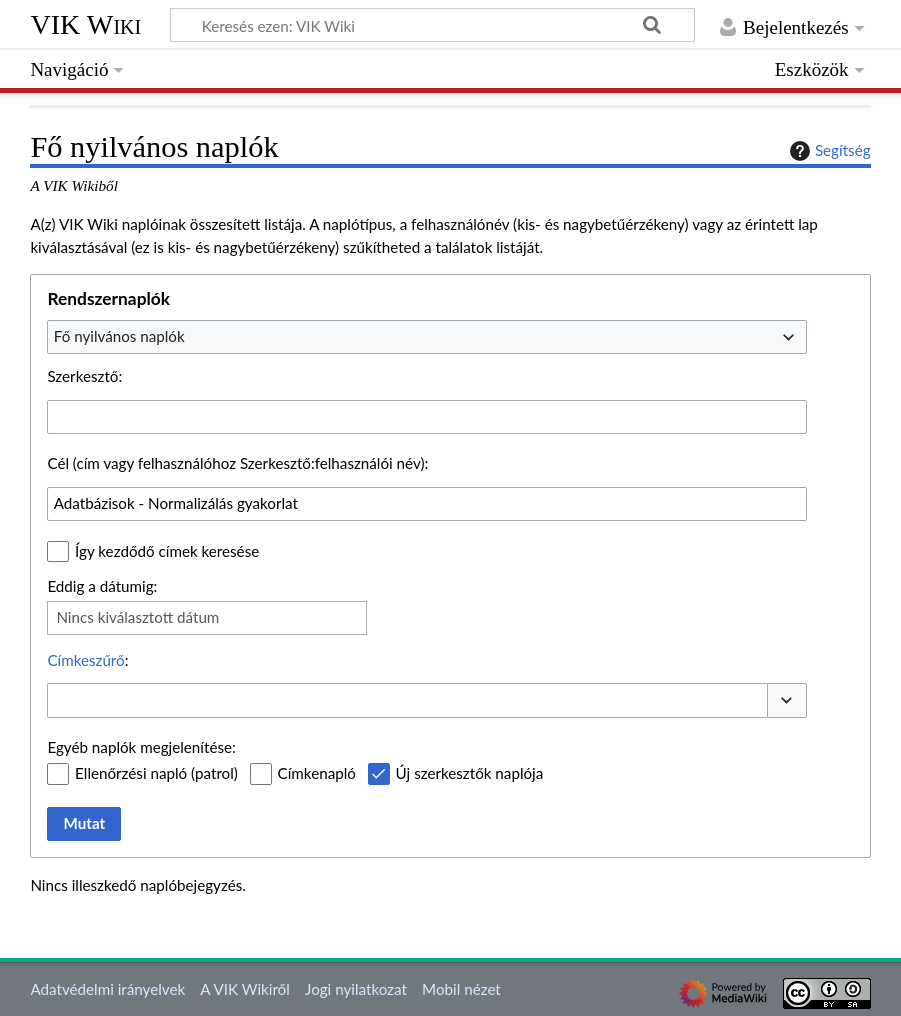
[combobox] (427, 337)
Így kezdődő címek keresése (167, 551)
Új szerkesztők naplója (470, 773)
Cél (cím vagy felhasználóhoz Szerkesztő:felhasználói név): (237, 463)
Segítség (828, 151)
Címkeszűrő (85, 660)
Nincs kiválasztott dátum (137, 617)
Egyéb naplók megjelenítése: (141, 747)
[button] (787, 700)
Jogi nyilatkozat (356, 989)
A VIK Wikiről (244, 989)
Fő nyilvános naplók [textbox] (119, 336)
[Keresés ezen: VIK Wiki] (432, 25)
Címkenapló (317, 773)
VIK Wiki (85, 24)
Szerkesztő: (84, 376)
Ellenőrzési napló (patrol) (156, 773)
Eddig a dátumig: (102, 586)
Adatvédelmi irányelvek (107, 989)
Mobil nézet (461, 989)
